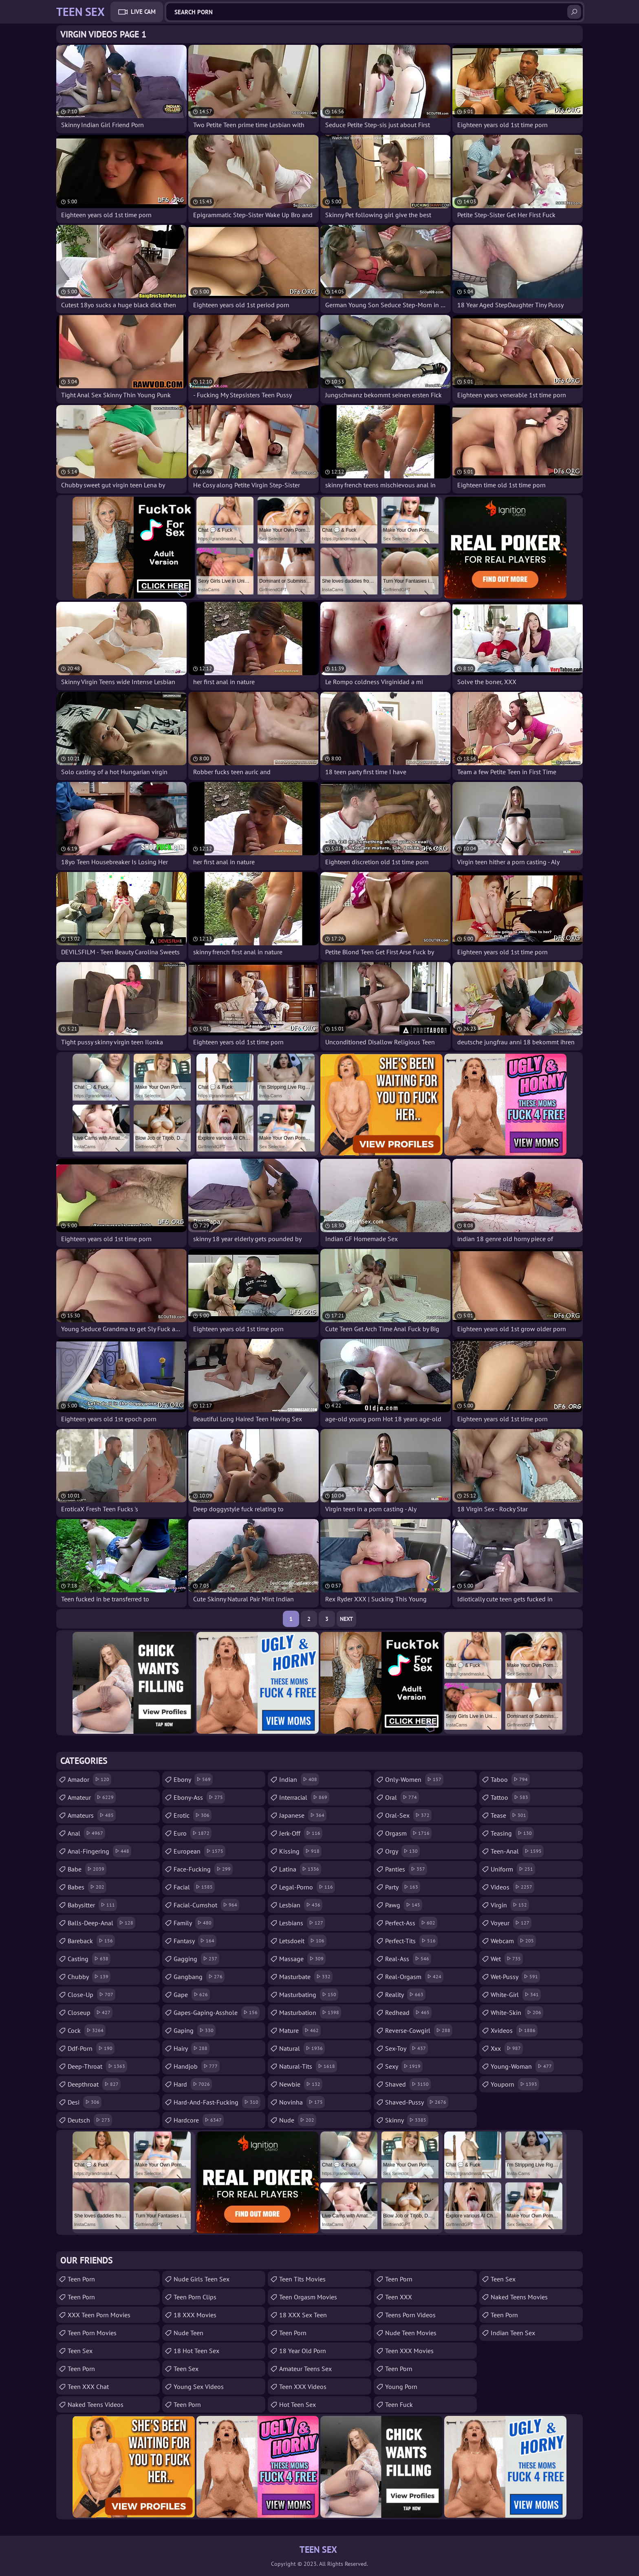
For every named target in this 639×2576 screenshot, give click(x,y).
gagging (196, 1959)
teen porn (398, 2279)
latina (300, 1869)
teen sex (80, 2351)
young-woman (522, 2066)
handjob (197, 2066)
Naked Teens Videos (95, 2404)
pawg (403, 1905)
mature (300, 2030)
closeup (90, 2012)
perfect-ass (411, 1923)
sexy (404, 2066)
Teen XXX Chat (88, 2386)
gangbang (199, 1977)
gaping (195, 2030)
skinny (406, 2120)
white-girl (516, 1994)
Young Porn (401, 2386)
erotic (193, 1815)
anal (86, 1833)
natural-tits (308, 2066)
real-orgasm (414, 1977)
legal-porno (307, 1887)
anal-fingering (99, 1851)
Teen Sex (186, 2369)
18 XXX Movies (195, 2315)
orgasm (408, 1833)
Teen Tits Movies (302, 2279)
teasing (512, 1833)
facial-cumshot (206, 1905)
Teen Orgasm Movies (308, 2297)
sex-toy (406, 2048)
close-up (91, 1994)
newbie (300, 2084)
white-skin (517, 2012)
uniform (513, 1869)
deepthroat (94, 2084)
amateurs (92, 1815)
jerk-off (300, 1833)
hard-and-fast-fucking (217, 2102)
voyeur (511, 1923)
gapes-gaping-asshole (217, 2012)
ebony (193, 1779)
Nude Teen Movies (410, 2333)
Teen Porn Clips (195, 2297)
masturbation (310, 2012)
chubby (89, 1977)
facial (194, 1887)
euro (193, 1833)
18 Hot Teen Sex (196, 2351)
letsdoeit (302, 1941)
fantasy (195, 1941)
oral (402, 1797)
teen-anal (517, 1851)
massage (302, 1959)
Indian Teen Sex (513, 2333)
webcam (513, 1941)
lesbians (302, 1923)
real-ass (408, 1959)
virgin (510, 1905)
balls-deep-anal (101, 1923)
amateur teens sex (305, 2369)
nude (297, 2120)
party (402, 1887)
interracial (304, 1797)
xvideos (514, 2030)
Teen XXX (398, 2297)
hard (193, 2084)
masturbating (308, 1994)
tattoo (510, 1797)
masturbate (306, 1977)
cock (87, 2030)
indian (299, 1779)
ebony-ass (199, 1797)
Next (346, 1619)
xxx (507, 2048)
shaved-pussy (416, 2102)
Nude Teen (188, 2333)
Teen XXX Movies (409, 2351)
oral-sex (408, 1815)
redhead (408, 2012)
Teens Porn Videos (410, 2315)
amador (89, 1779)
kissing (300, 1851)
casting (89, 1959)
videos (512, 1887)
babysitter (92, 1905)
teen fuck (399, 2404)
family (194, 1923)
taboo (510, 1779)
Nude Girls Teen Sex (201, 2279)
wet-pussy (515, 1977)
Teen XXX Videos (302, 2386)
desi (84, 2102)
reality (405, 1994)
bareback (91, 1941)
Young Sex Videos (199, 2386)
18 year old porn (302, 2351)
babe (87, 1869)
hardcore (199, 2120)
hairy (191, 2048)
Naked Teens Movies (519, 2297)
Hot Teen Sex (297, 2404)
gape (192, 1994)
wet (507, 1959)
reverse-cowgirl (418, 2030)
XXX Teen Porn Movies (99, 2315)
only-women (414, 1779)
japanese (302, 1815)
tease (509, 1815)
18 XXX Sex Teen (303, 2315)
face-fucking (203, 1869)
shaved (408, 2084)
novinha (302, 2102)
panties (406, 1869)
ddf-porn (91, 2048)
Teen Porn (81, 2279)
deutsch (90, 2120)
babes (87, 1887)
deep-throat (97, 2066)
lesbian (300, 1905)
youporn (515, 2084)
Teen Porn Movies (92, 2333)
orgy (402, 1851)
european (199, 1851)
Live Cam (143, 11)
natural (302, 2048)
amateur (92, 1797)
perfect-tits (411, 1941)
